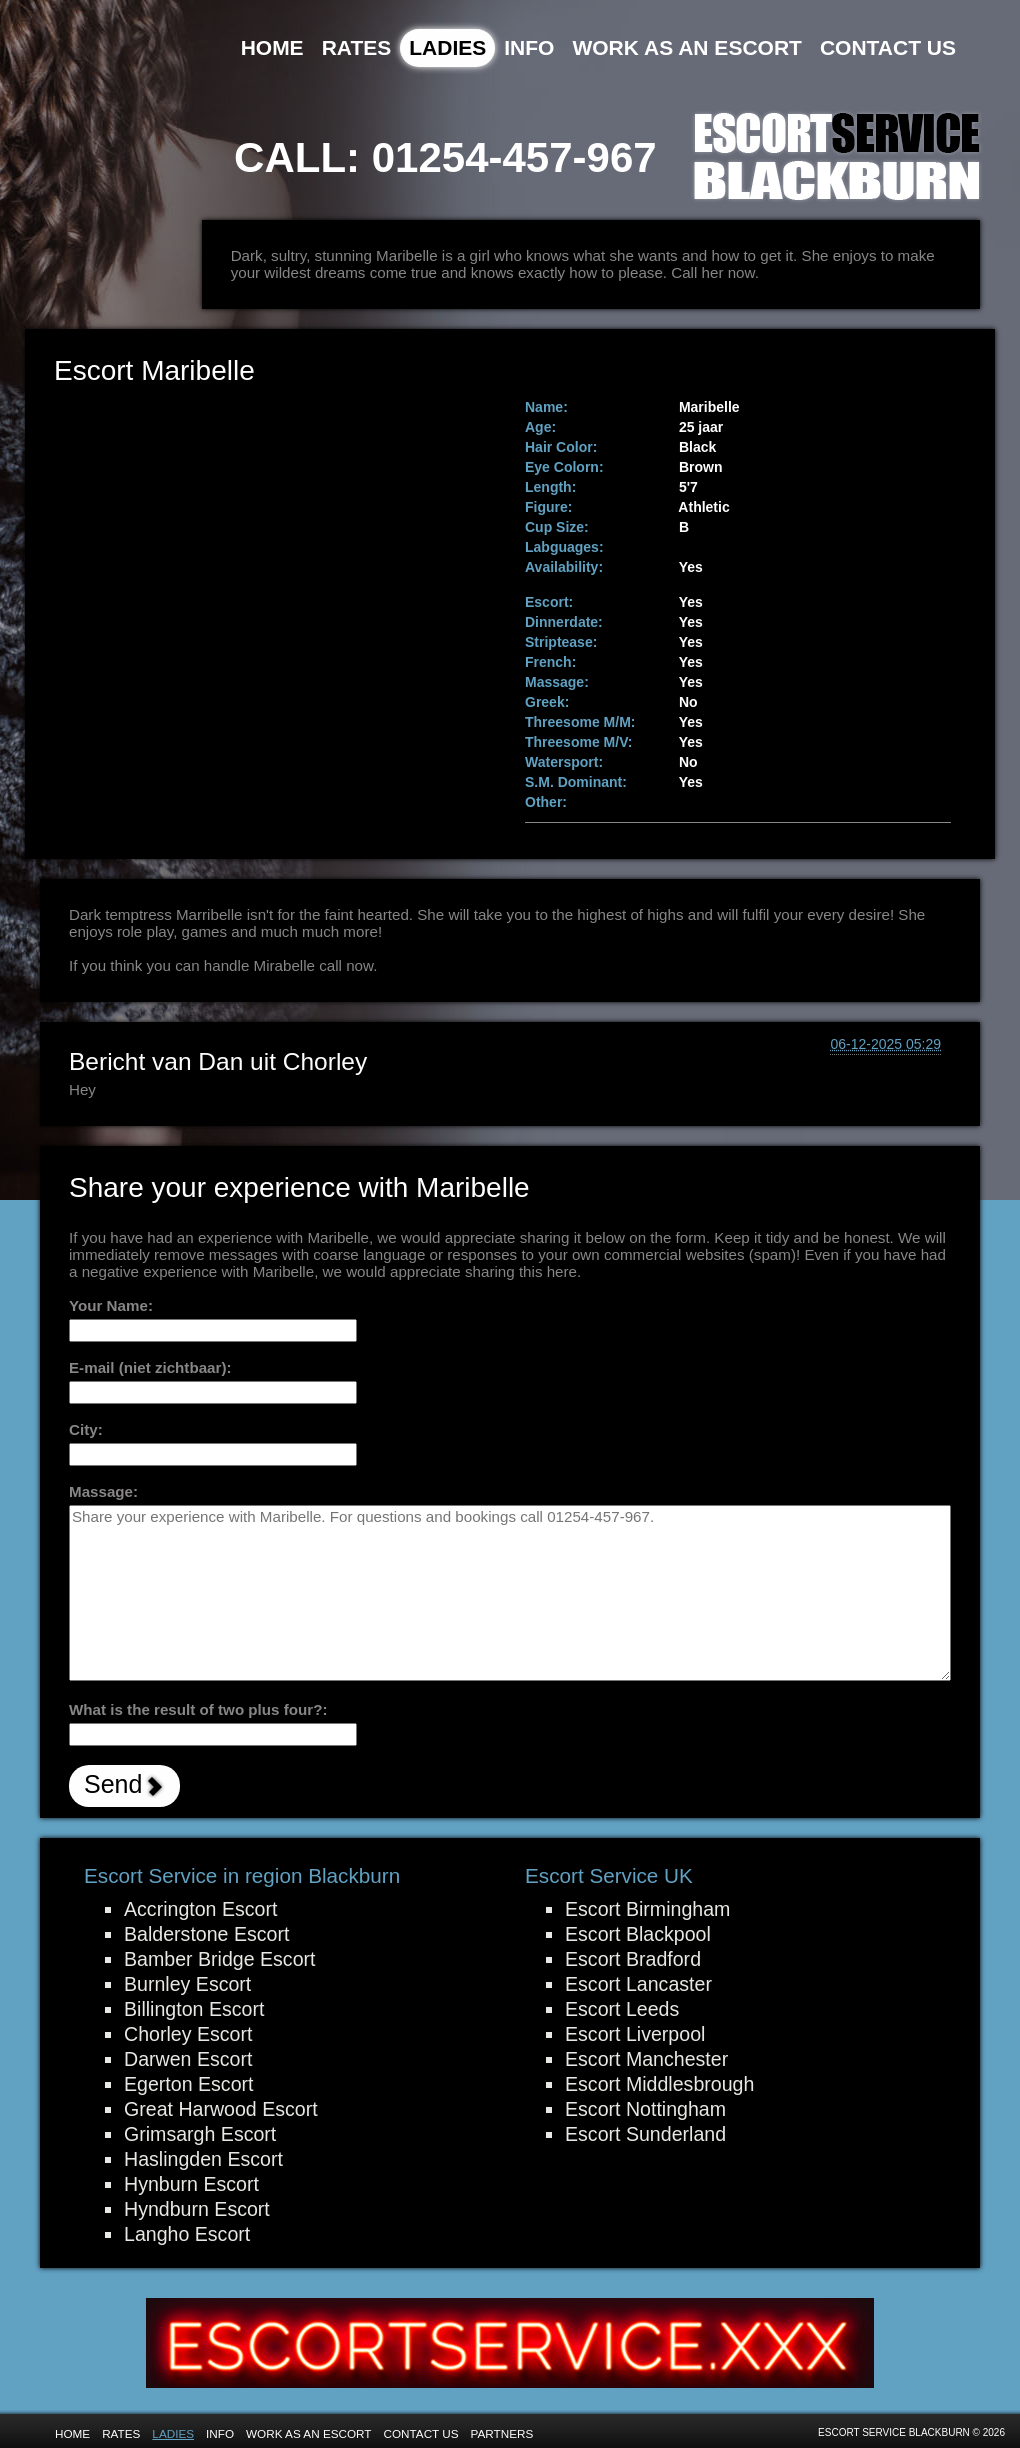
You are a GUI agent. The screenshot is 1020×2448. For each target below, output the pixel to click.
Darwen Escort (188, 2059)
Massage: (103, 1491)
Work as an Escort (686, 47)
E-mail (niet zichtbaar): (150, 1367)
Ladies (447, 47)
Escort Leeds (622, 2009)
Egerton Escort (189, 2084)
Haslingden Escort (203, 2159)
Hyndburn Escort (197, 2209)
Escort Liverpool (635, 2034)
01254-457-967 (514, 157)
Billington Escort (194, 2009)
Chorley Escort (188, 2034)
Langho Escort (187, 2234)
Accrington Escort (200, 1909)
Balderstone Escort (206, 1934)
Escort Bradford (633, 1959)
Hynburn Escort (191, 2184)
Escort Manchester (646, 2059)
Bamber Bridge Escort (220, 1959)
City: (86, 1429)
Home (272, 47)
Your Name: (111, 1305)
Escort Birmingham (647, 1909)
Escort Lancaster (638, 1984)
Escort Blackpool (638, 1934)
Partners (502, 2433)
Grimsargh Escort (200, 2134)
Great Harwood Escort (221, 2109)
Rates (357, 47)
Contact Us (888, 47)
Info (529, 47)
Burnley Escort (187, 1984)
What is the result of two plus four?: (198, 1709)
